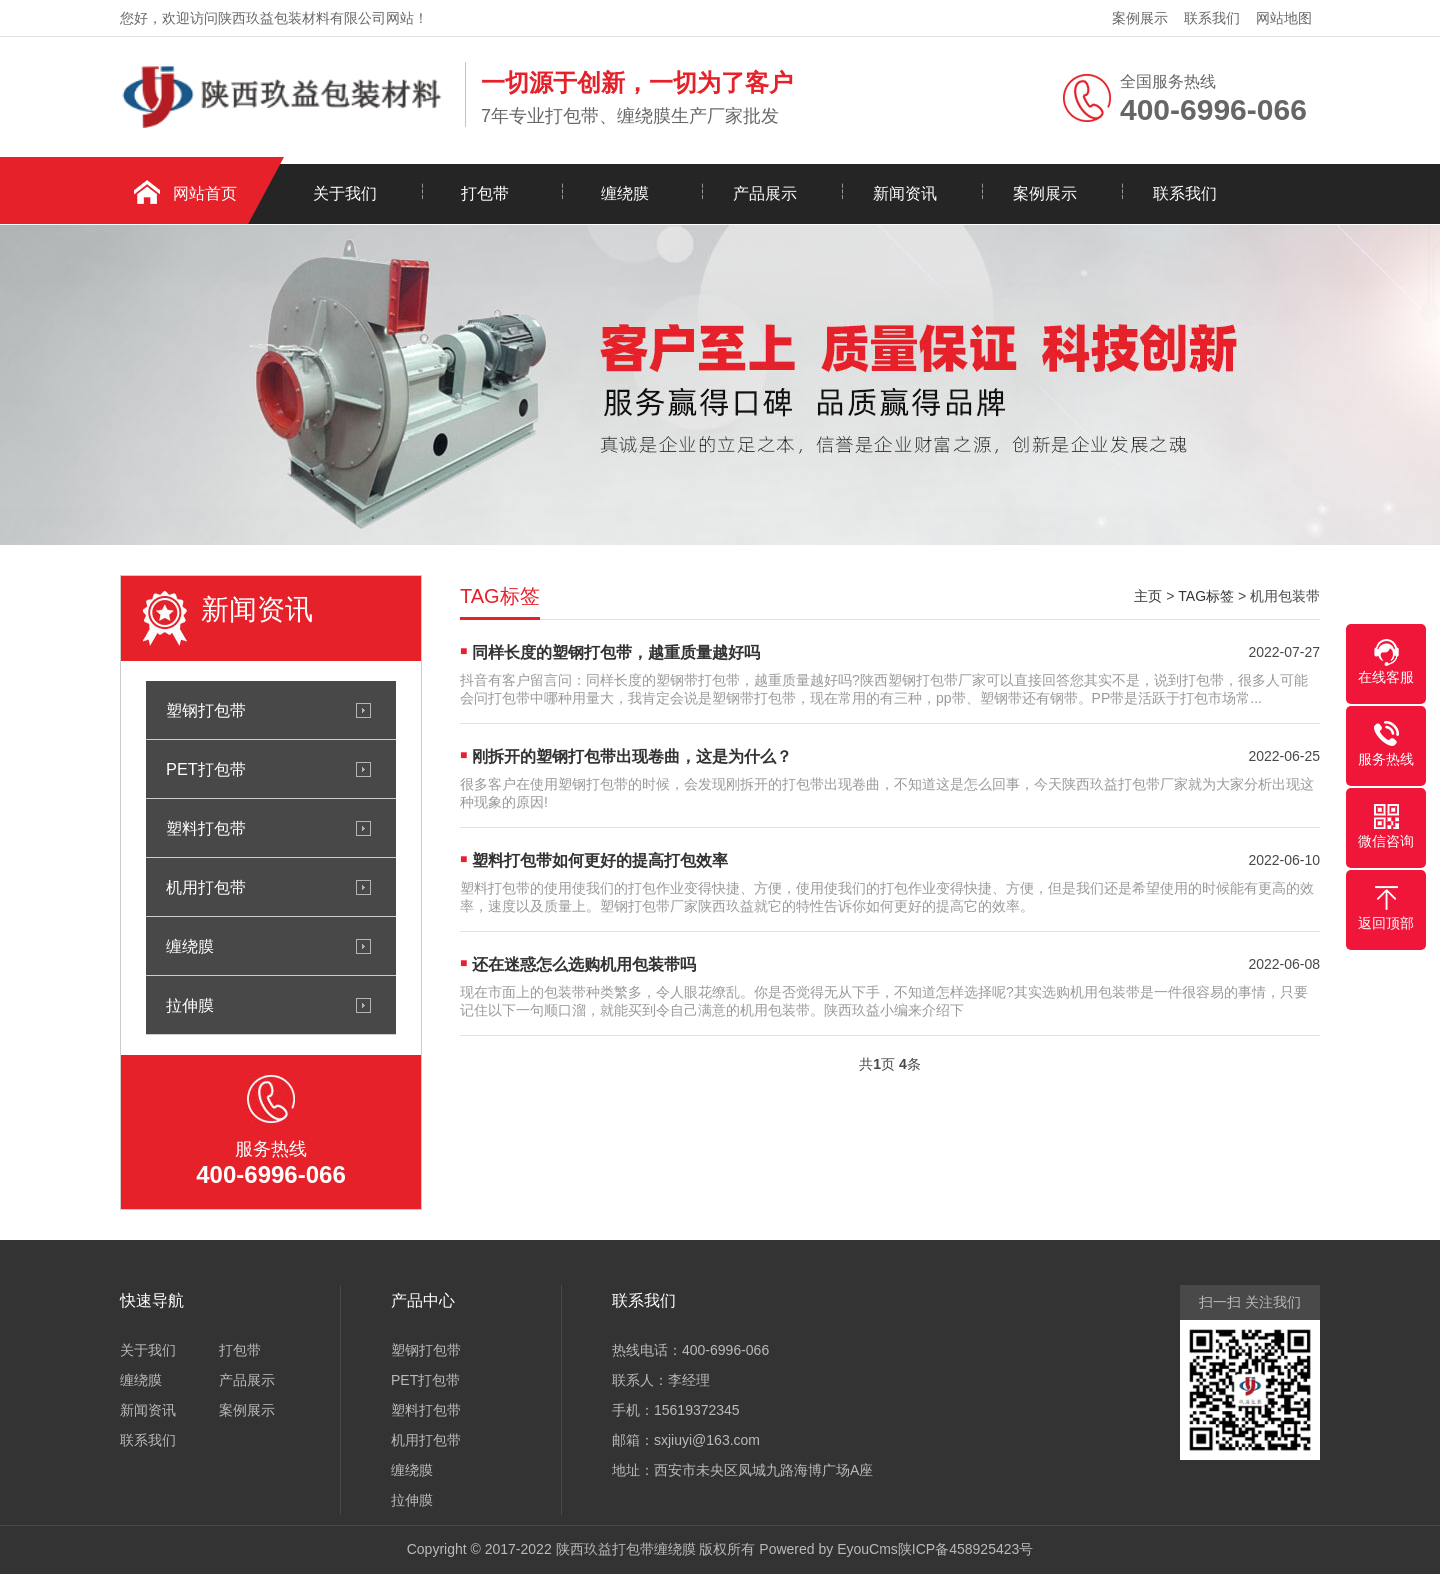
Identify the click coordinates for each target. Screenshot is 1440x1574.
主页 (1148, 596)
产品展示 (765, 193)
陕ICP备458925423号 (965, 1549)
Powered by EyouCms (826, 1549)
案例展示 (1140, 18)
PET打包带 (206, 769)
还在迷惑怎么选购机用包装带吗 (584, 964)
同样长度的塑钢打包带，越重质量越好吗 (616, 652)
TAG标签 (1206, 596)
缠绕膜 (625, 193)
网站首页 (205, 193)
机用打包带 (206, 887)
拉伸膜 (190, 1005)
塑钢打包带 (206, 710)
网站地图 (1284, 18)
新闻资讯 (905, 193)
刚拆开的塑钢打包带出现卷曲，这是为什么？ (632, 756)
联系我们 (1212, 18)
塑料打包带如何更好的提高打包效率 (600, 860)
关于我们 (345, 193)
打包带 (485, 193)
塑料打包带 (206, 828)
